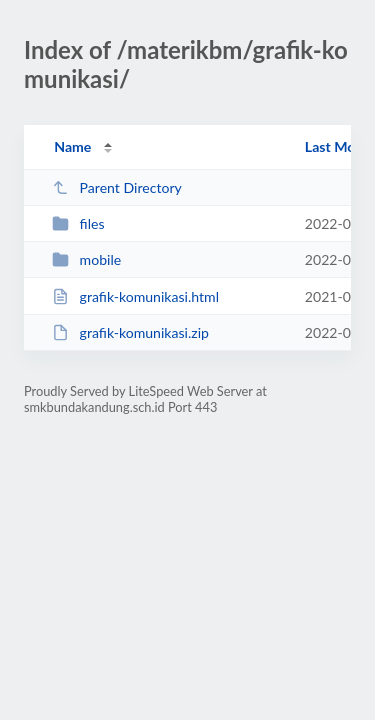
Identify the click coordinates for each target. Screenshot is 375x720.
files (78, 223)
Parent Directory (117, 187)
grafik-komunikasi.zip (130, 332)
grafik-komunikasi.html (135, 296)
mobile (86, 259)
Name (72, 146)
